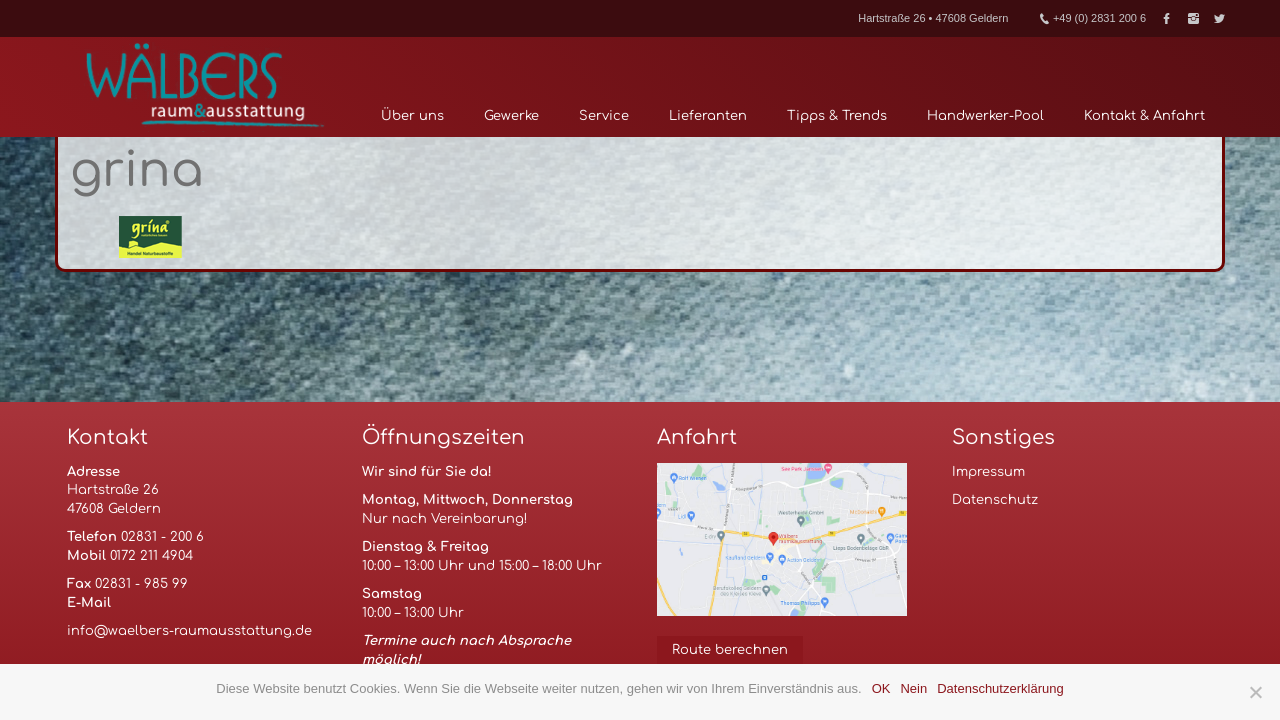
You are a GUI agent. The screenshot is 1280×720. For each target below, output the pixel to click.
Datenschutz (995, 500)
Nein (913, 688)
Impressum (988, 472)
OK (881, 688)
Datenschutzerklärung (1000, 688)
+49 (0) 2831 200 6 (1092, 18)
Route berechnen (730, 650)
